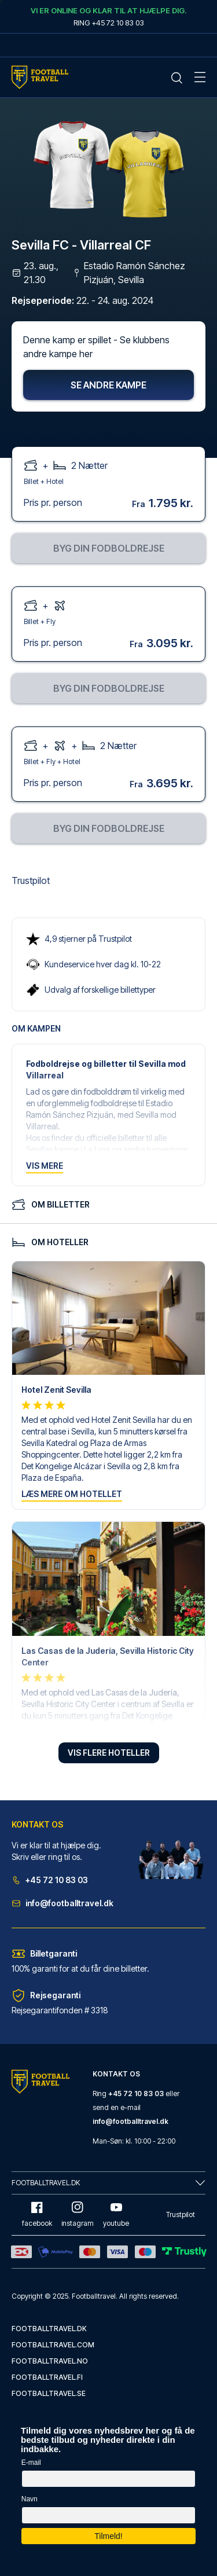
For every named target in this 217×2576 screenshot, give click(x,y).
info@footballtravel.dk (62, 1903)
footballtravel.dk (49, 2328)
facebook (37, 2214)
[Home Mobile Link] (40, 77)
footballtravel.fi (47, 2377)
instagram (77, 2214)
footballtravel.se (49, 2393)
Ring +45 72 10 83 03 (108, 22)
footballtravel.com (53, 2344)
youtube (116, 2214)
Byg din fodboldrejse (108, 548)
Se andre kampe (108, 385)
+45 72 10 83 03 (50, 1880)
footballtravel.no (50, 2361)
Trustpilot (31, 880)
